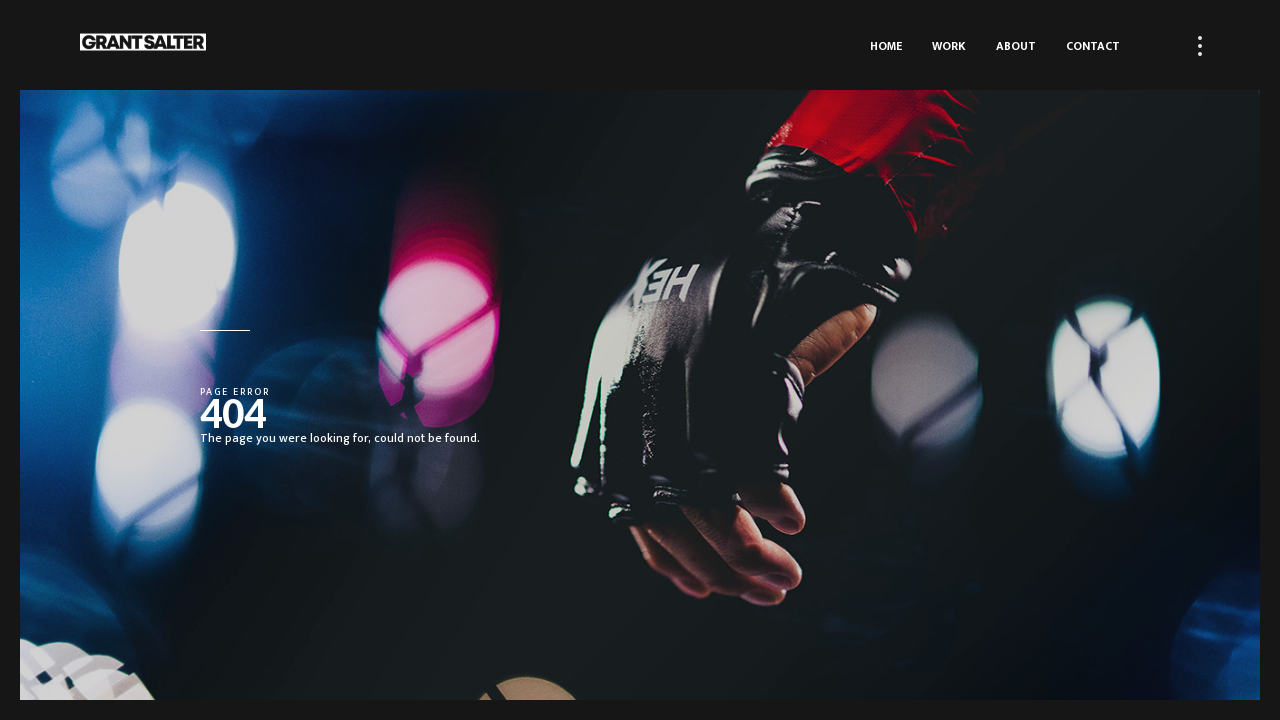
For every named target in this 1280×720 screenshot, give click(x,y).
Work (949, 46)
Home (886, 46)
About (1016, 46)
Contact (1093, 46)
